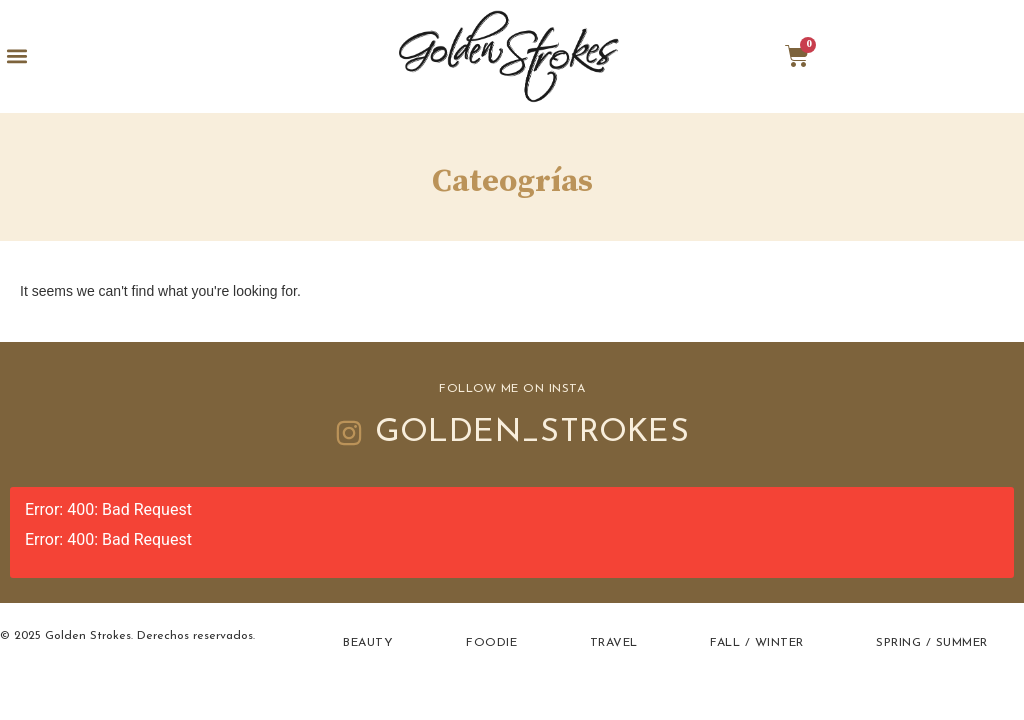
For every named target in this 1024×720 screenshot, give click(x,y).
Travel (614, 643)
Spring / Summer (932, 643)
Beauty (368, 643)
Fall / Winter (757, 643)
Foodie (491, 643)
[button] (16, 56)
